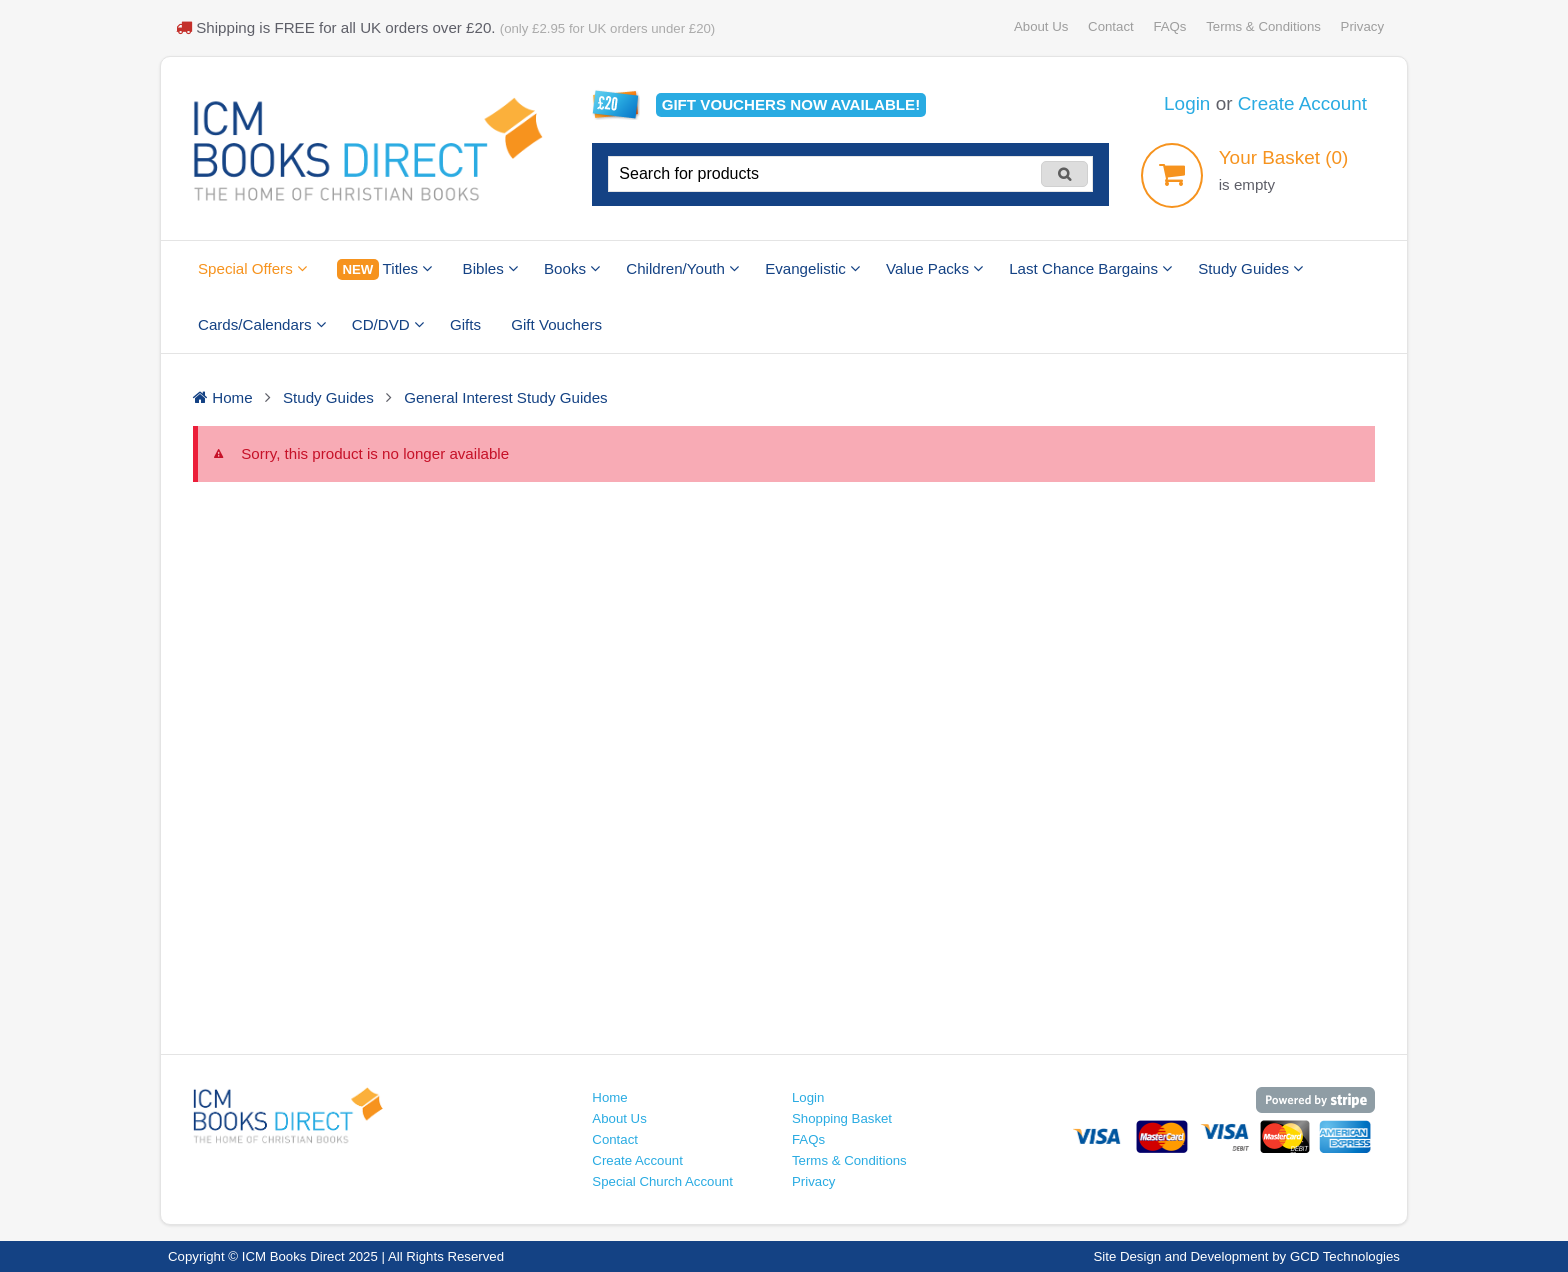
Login (1187, 103)
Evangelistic (812, 268)
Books (572, 268)
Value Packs (934, 268)
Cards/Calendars (262, 324)
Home (609, 1097)
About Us (1041, 26)
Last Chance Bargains (1090, 268)
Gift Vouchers (556, 324)
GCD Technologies (1345, 1256)
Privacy (1362, 26)
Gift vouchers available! (791, 104)
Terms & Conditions (1263, 26)
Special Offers (252, 268)
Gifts (465, 324)
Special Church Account (662, 1181)
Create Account (1302, 103)
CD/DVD (388, 324)
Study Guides (1250, 268)
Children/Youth (682, 268)
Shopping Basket (842, 1118)
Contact (1111, 26)
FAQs (1169, 26)
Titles (384, 269)
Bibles (490, 268)
